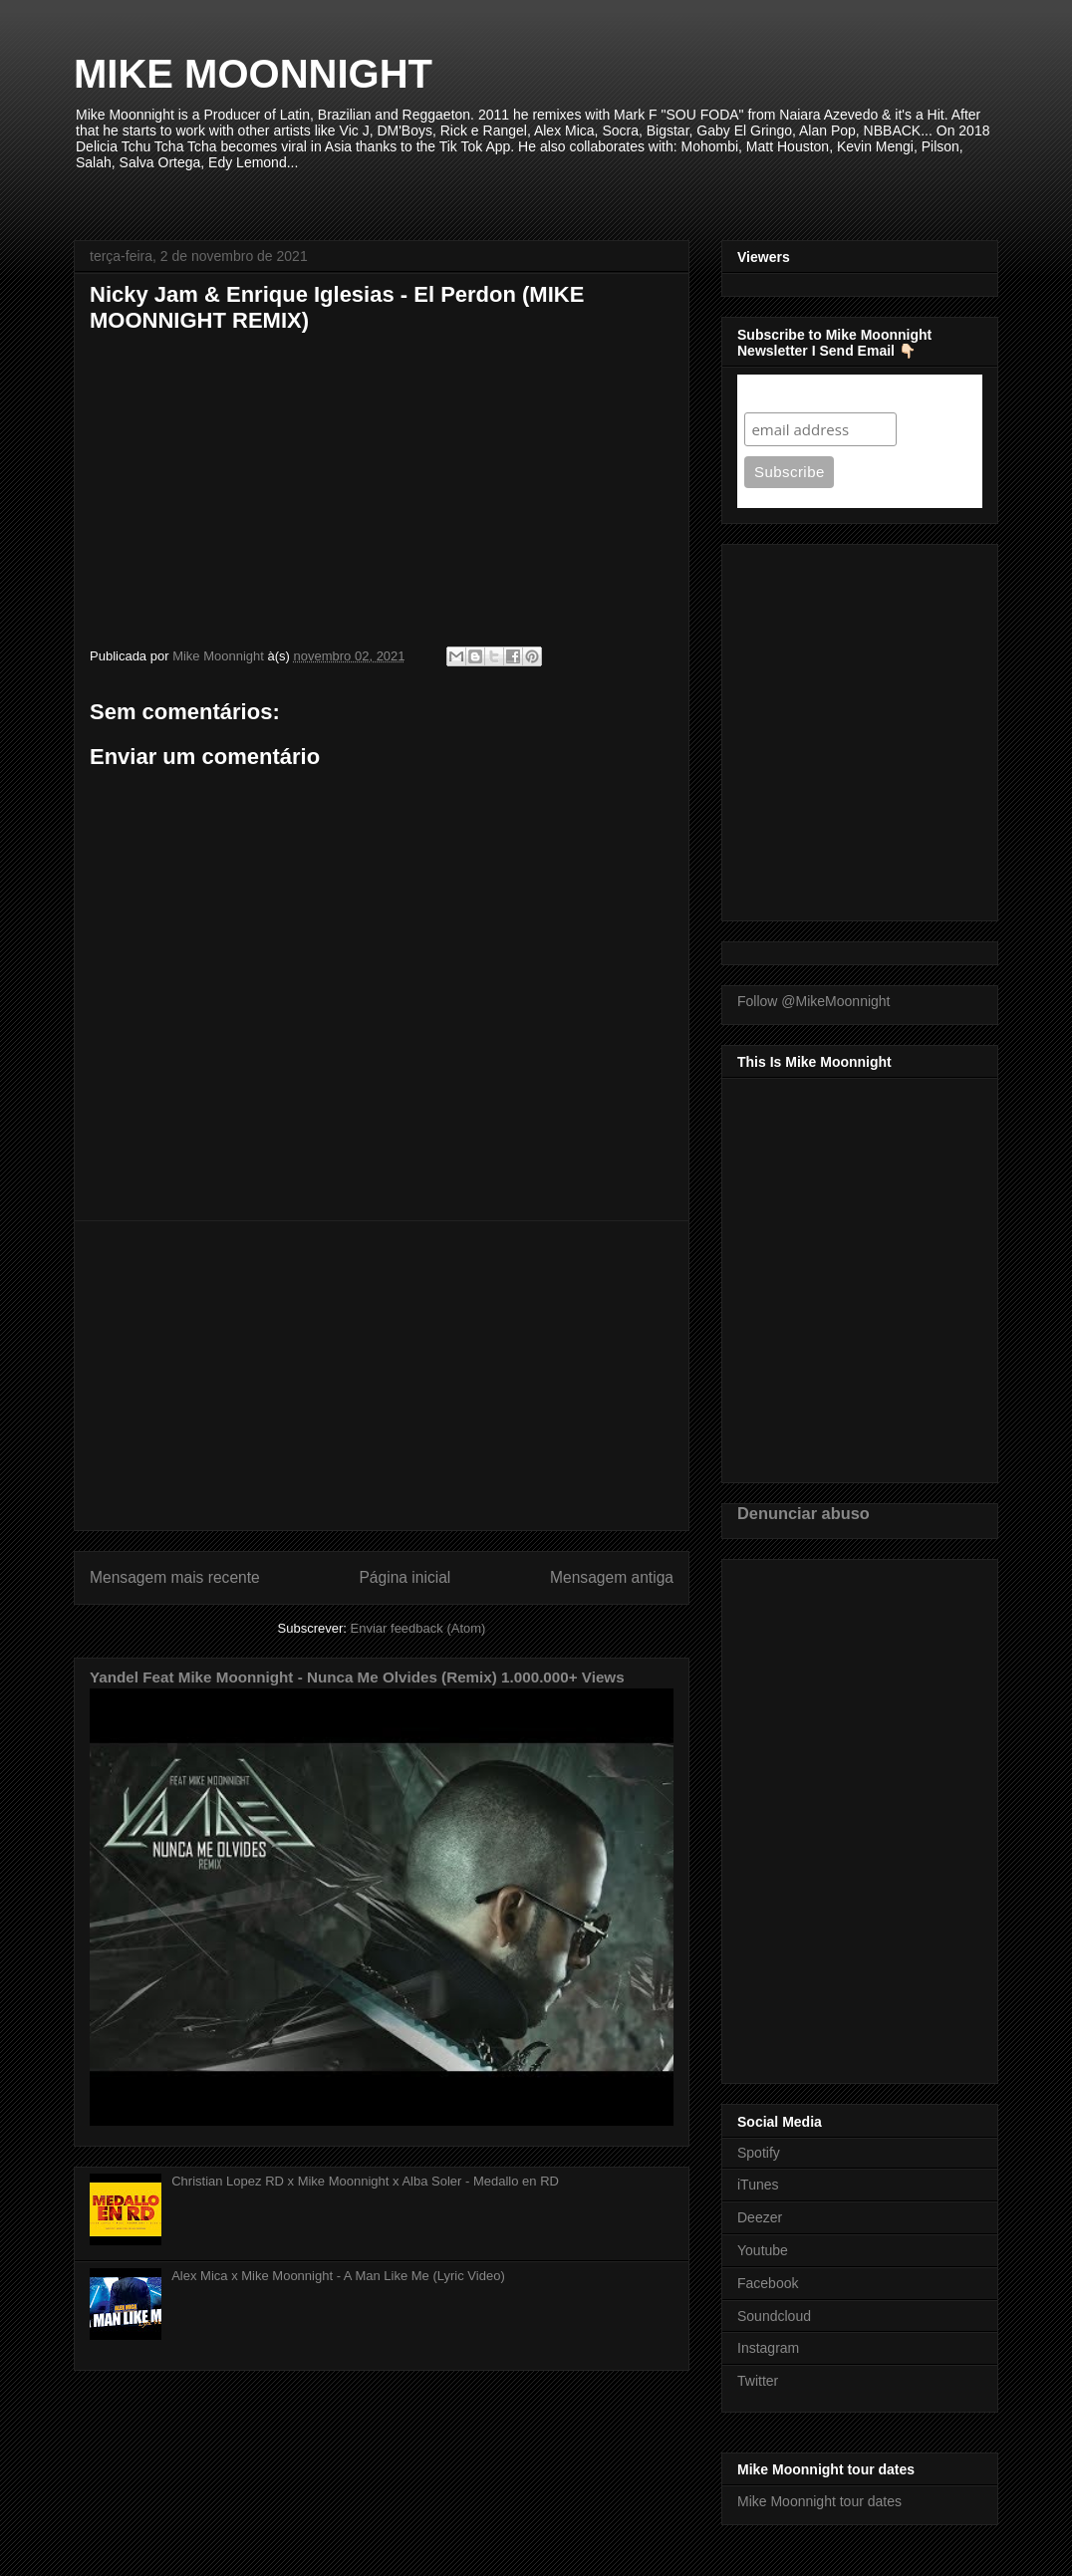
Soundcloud (774, 2316)
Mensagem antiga (611, 1577)
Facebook (767, 2283)
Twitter (757, 2381)
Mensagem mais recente (175, 1577)
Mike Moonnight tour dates (819, 2501)
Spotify (758, 2153)
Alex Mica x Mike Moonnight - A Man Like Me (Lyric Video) (338, 2275)
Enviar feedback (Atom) (418, 1628)
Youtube (762, 2250)
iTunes (758, 2184)
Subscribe (782, 393)
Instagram (768, 2348)
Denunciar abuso (803, 1513)
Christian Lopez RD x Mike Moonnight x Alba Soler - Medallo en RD (365, 2181)
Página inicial (404, 1577)
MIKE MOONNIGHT (253, 74)
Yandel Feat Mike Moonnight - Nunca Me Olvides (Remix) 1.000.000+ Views (357, 1677)
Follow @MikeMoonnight (814, 1001)
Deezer (759, 2217)
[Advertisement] (381, 1375)
